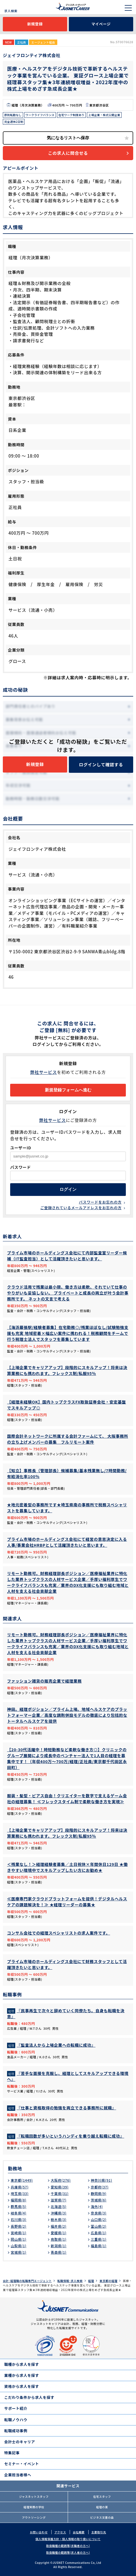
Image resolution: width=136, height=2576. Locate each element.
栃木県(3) (59, 2219)
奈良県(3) (99, 2213)
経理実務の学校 (33, 2507)
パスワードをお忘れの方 (100, 1202)
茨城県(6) (99, 2200)
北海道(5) (59, 2206)
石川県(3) (19, 2219)
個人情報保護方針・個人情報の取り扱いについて (68, 2539)
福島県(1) (99, 2245)
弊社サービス (43, 1072)
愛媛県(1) (59, 2232)
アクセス (60, 2532)
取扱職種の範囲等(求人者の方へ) (68, 2552)
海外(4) (97, 2206)
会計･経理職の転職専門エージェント (27, 2280)
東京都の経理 (108, 2280)
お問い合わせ (39, 2532)
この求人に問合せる (68, 153)
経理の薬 (102, 2507)
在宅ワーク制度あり (71, 115)
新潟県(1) (59, 2245)
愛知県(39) (60, 2187)
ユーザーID (20, 1147)
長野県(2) (19, 2226)
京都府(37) (100, 2187)
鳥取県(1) (59, 2239)
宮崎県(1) (19, 2232)
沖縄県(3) (59, 2213)
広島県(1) (99, 2232)
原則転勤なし (13, 115)
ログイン (68, 1189)
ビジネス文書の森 (102, 2517)
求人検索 (10, 10)
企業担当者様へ (17, 2474)
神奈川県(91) (101, 2180)
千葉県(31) (60, 2193)
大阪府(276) (61, 2180)
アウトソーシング (34, 2517)
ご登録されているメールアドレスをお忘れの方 (81, 1207)
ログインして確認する (101, 764)
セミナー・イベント (21, 2463)
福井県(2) (59, 2226)
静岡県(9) (99, 2193)
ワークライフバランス (40, 115)
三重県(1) (99, 2239)
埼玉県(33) (19, 2193)
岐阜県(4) (19, 2213)
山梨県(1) (19, 2245)
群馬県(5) (19, 2206)
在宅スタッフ (102, 2496)
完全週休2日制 (13, 121)
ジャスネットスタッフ (34, 2496)
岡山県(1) (19, 2239)
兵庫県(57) (19, 2187)
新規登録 (35, 24)
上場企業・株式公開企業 (104, 115)
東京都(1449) (22, 2180)
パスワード (20, 1167)
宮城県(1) (19, 2252)
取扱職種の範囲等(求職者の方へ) (68, 2546)
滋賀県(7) (59, 2200)
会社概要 (79, 2532)
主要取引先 (98, 2532)
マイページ (101, 24)
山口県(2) (99, 2219)
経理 (91, 2280)
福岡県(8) (19, 2200)
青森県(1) (59, 2252)
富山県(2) (99, 2226)
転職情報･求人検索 (70, 2280)
